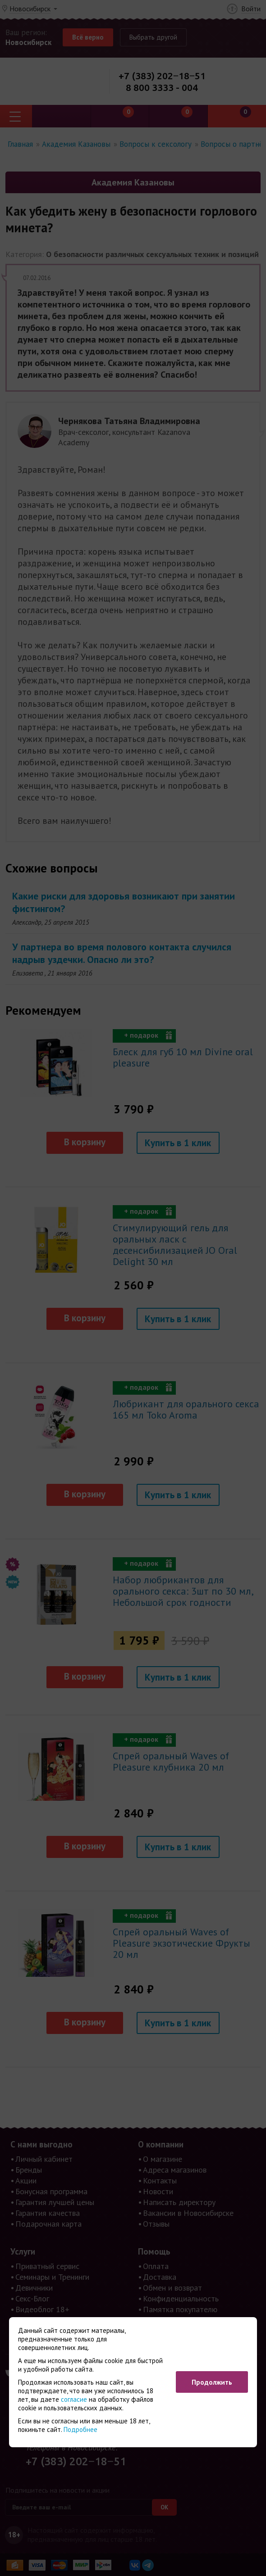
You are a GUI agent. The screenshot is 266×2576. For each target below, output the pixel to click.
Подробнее (80, 2429)
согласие (74, 2399)
